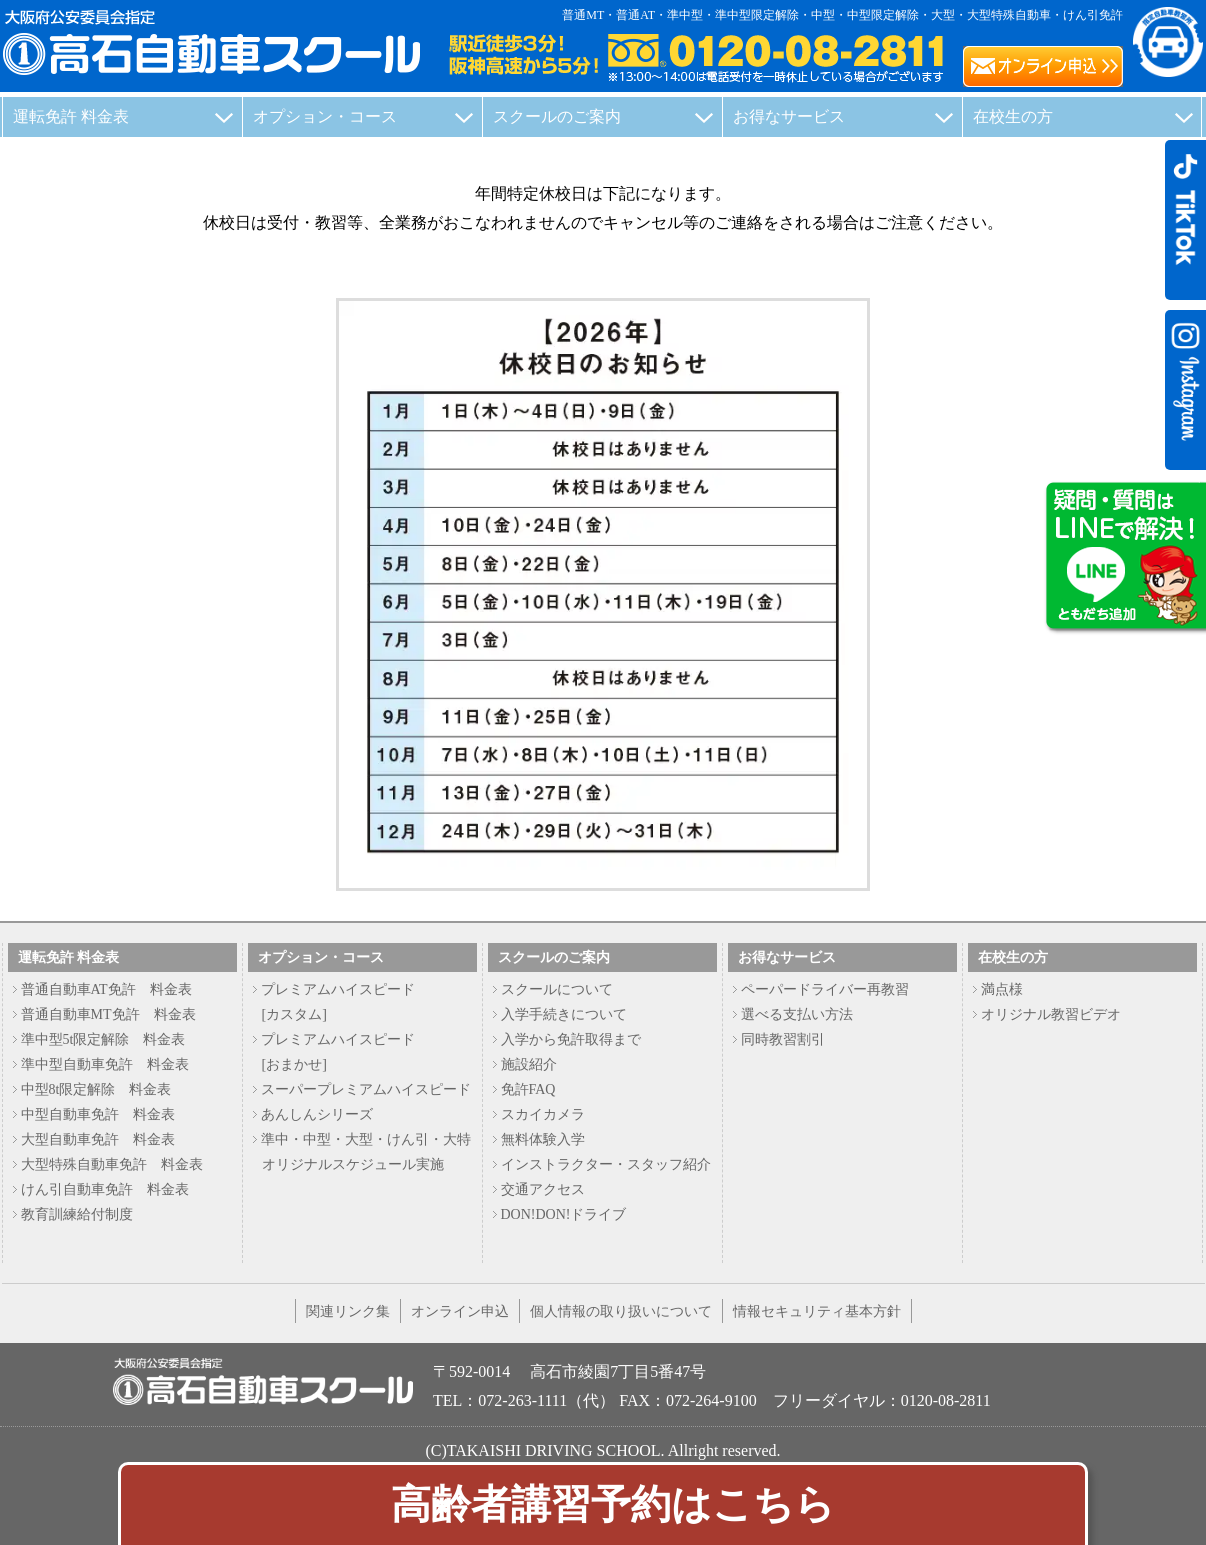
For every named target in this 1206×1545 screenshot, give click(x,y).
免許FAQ (528, 1089)
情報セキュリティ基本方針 (817, 1311)
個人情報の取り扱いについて (621, 1311)
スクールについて (557, 989)
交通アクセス (543, 1189)
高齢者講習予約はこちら (613, 1504)
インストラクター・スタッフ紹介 (606, 1164)
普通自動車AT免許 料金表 (106, 989)
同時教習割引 (783, 1039)
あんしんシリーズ (317, 1114)
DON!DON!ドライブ (564, 1214)
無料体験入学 (543, 1139)
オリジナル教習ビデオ (1051, 1014)
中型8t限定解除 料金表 (96, 1089)
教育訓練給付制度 (77, 1214)
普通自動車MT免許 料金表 (108, 1014)
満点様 (1002, 989)
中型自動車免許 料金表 (98, 1114)
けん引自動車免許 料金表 (105, 1189)
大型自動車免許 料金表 (98, 1139)
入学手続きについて (564, 1014)
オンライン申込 (460, 1311)
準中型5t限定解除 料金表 (103, 1039)
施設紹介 (529, 1064)
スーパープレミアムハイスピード (366, 1089)
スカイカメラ (543, 1114)
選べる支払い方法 (797, 1014)
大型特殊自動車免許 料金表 (112, 1164)
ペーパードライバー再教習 (825, 989)
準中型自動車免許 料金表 (105, 1064)
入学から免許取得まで (571, 1039)
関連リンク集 (348, 1311)
